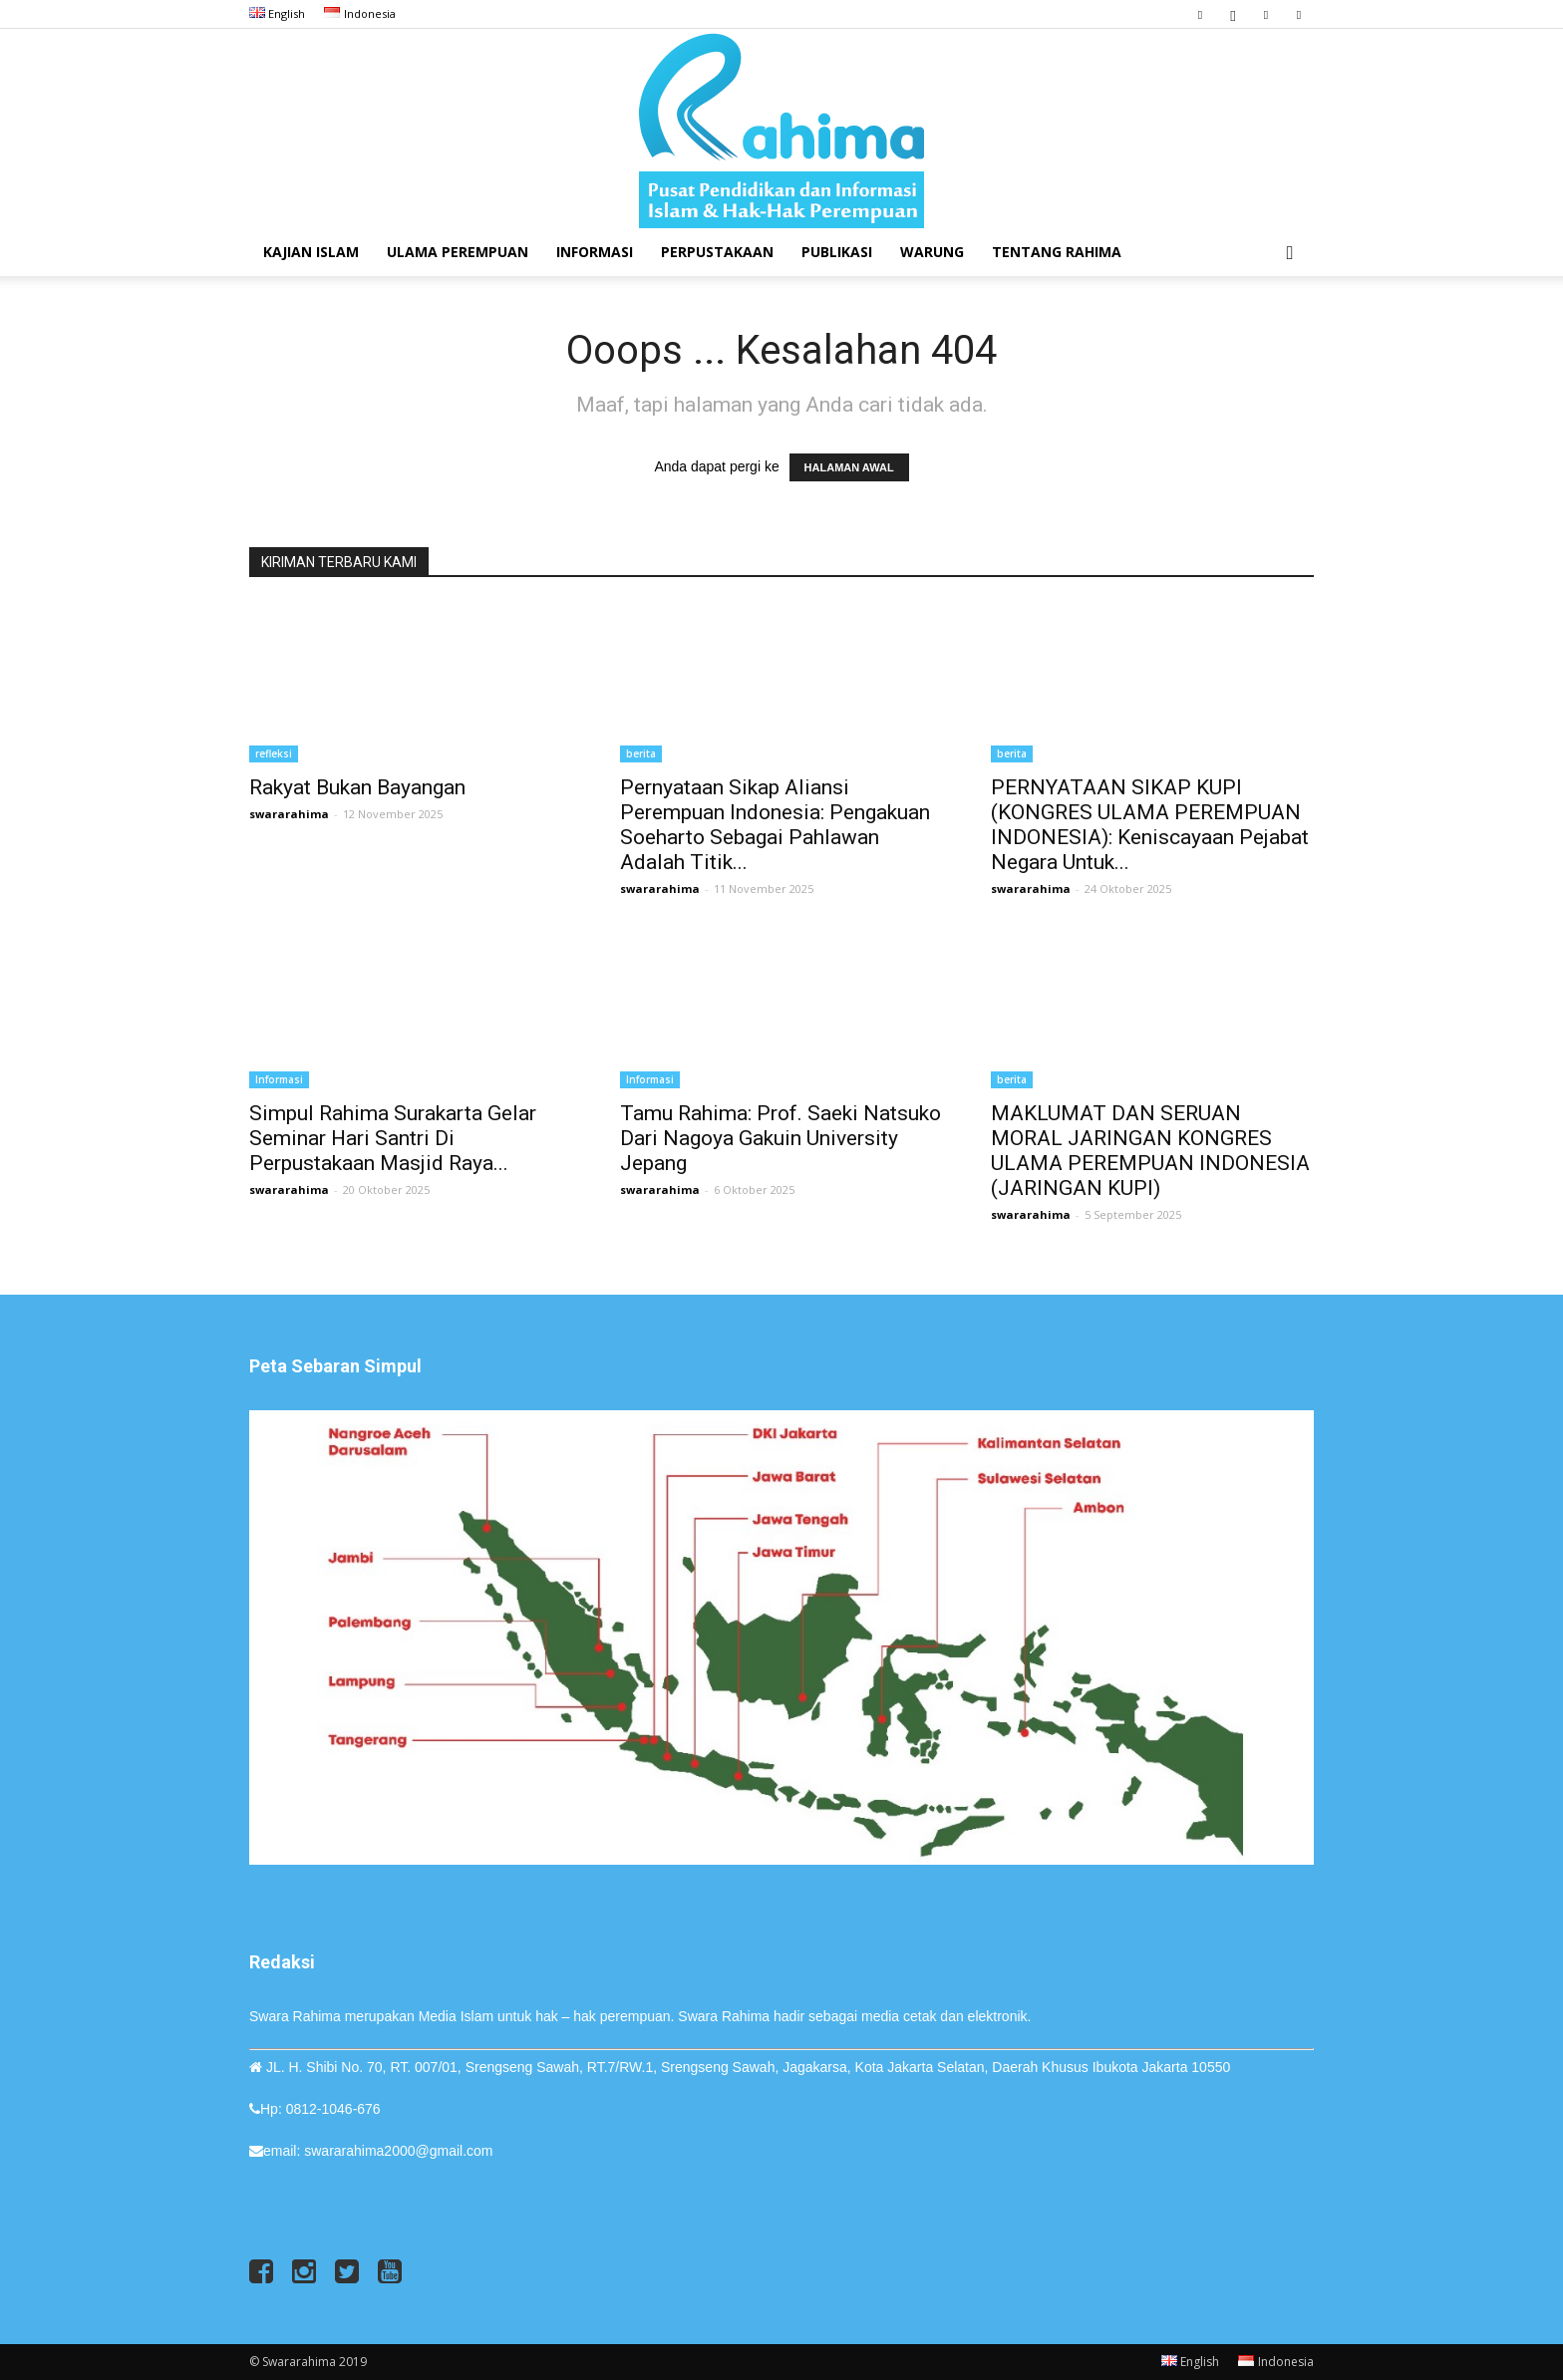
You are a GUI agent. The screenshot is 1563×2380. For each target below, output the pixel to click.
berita (641, 753)
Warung (932, 251)
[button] (1290, 253)
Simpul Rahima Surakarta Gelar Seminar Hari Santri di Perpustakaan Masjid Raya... (392, 1138)
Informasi (594, 251)
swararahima (289, 813)
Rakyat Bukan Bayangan (357, 787)
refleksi (273, 753)
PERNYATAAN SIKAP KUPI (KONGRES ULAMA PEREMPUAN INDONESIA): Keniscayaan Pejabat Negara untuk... (1150, 824)
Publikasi (836, 251)
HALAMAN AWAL (849, 467)
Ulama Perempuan (457, 251)
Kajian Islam (311, 251)
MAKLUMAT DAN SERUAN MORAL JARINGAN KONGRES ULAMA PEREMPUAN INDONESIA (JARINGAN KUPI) (1150, 1150)
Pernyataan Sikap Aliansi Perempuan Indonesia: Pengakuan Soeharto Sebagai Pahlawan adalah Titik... (775, 824)
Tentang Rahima (1056, 251)
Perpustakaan (717, 251)
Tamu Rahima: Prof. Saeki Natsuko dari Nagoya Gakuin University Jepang (780, 1138)
